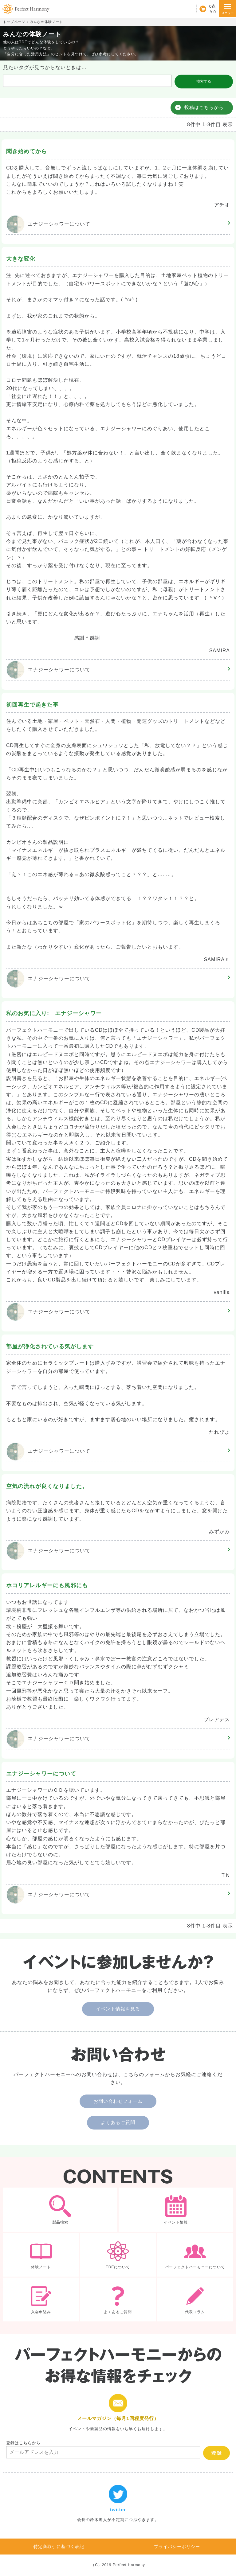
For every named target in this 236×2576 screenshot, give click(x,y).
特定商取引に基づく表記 (58, 2546)
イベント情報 (176, 2210)
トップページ (14, 22)
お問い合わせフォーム (118, 2101)
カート (206, 8)
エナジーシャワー (48, 224)
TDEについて (118, 2255)
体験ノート (41, 2255)
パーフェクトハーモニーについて (195, 2255)
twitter (118, 2504)
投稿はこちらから (204, 107)
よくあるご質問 (118, 2122)
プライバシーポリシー (177, 2546)
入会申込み (41, 2299)
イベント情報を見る (118, 2008)
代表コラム (195, 2299)
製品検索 (60, 2210)
